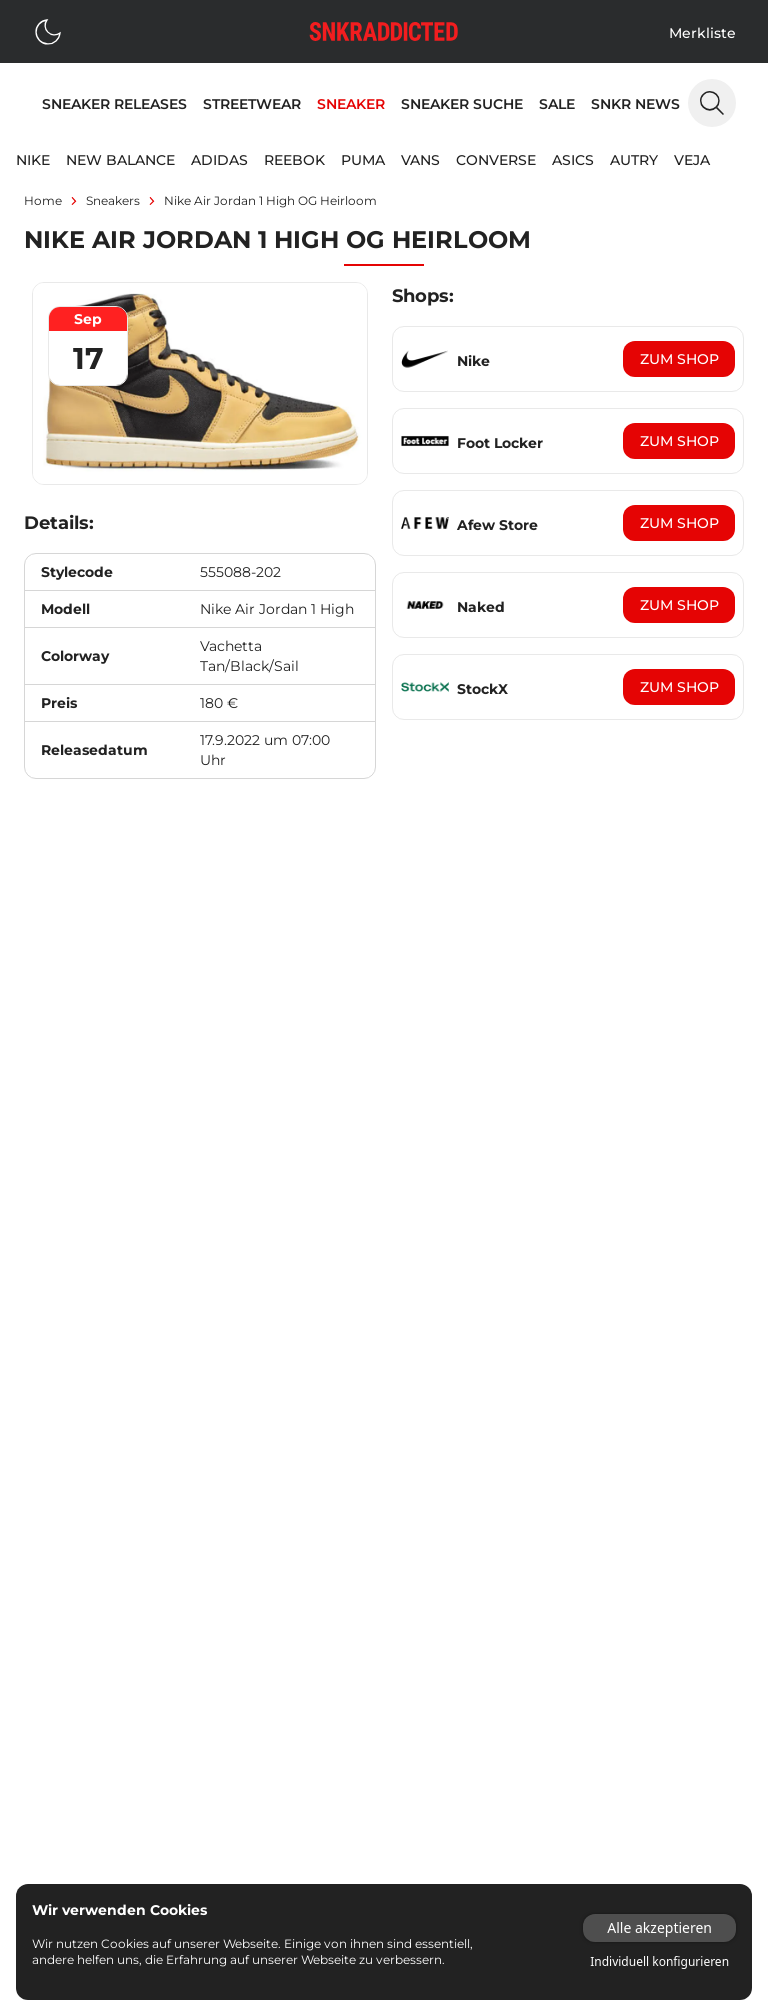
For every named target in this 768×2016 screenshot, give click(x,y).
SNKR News (635, 104)
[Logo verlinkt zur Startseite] (384, 31)
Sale (557, 104)
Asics (573, 160)
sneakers (113, 200)
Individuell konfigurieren (659, 1962)
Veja (692, 160)
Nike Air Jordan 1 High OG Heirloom (270, 200)
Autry (634, 160)
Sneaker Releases (114, 104)
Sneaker (351, 104)
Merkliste (702, 33)
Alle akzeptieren (659, 1927)
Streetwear (252, 104)
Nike (33, 160)
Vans (420, 160)
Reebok (294, 160)
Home (43, 200)
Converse (496, 160)
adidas (219, 160)
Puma (363, 160)
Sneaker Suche (462, 104)
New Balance (120, 160)
